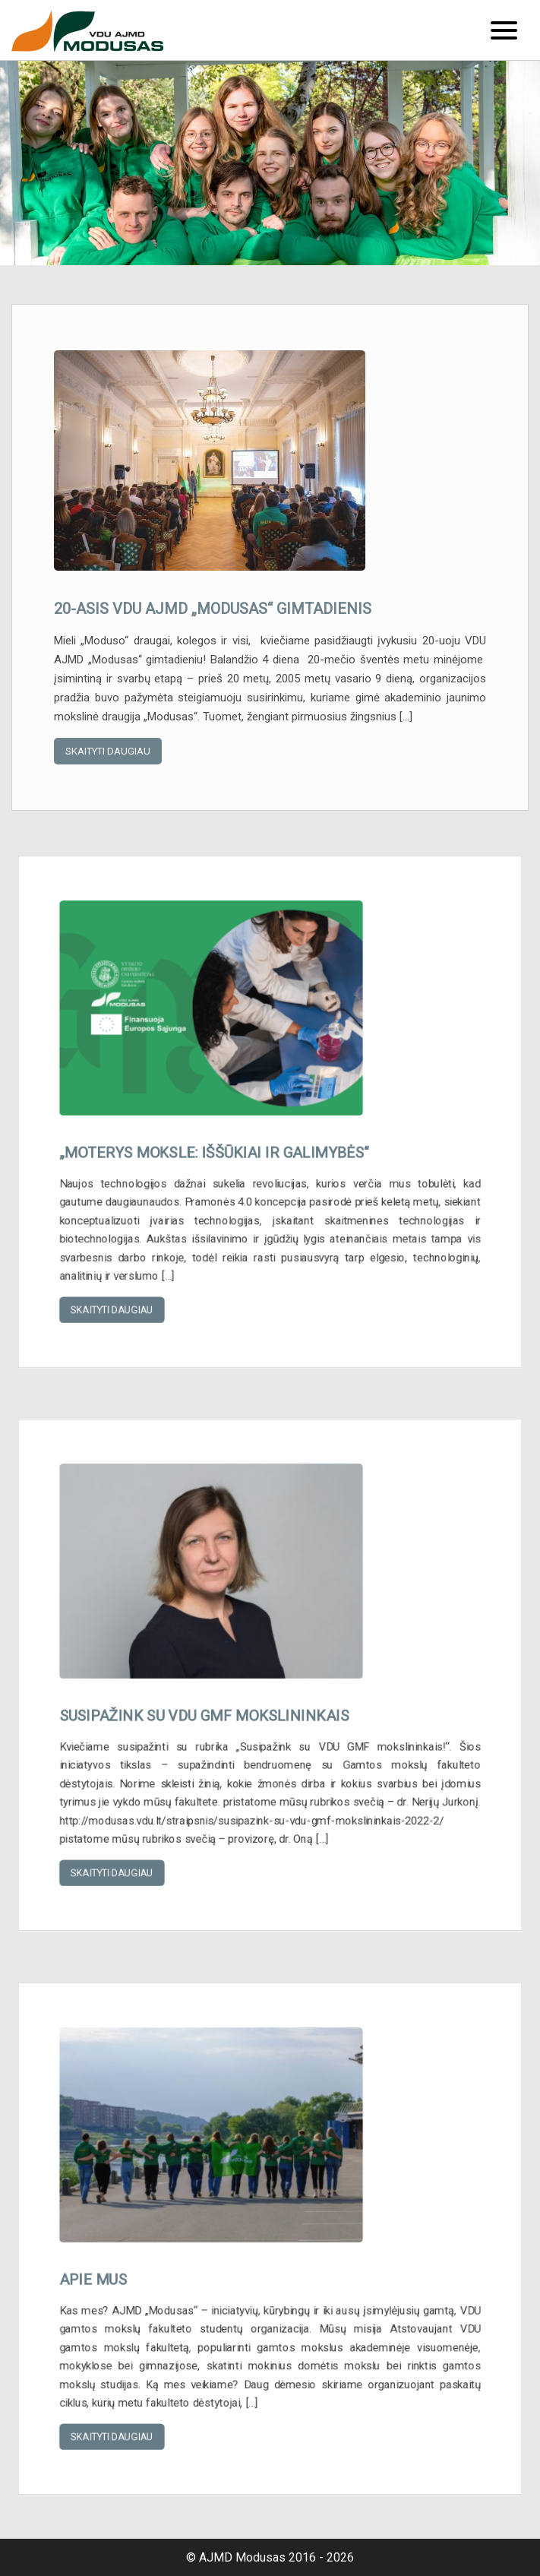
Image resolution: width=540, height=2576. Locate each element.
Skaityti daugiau (107, 751)
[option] (270, 162)
